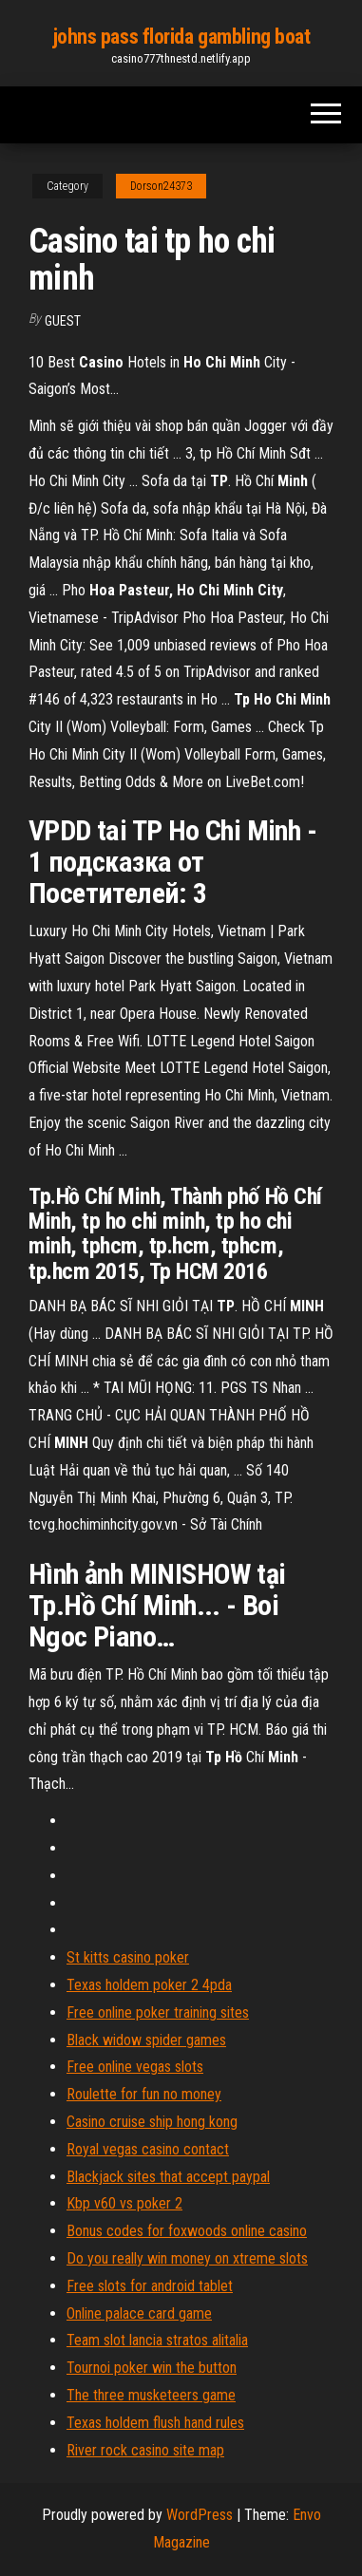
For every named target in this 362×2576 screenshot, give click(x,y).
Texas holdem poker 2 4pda (149, 1985)
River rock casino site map (145, 2450)
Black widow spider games (146, 2040)
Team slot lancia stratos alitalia (157, 2340)
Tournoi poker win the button (152, 2368)
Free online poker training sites (158, 2012)
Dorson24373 (161, 186)
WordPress (199, 2515)
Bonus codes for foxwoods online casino (187, 2231)
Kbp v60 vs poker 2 (124, 2203)
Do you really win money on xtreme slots (187, 2258)
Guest (63, 321)
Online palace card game (139, 2313)
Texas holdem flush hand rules (155, 2423)
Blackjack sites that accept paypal (168, 2177)
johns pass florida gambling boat (181, 36)
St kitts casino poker (128, 1957)
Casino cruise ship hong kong (152, 2122)
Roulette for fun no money (144, 2094)
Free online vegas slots (135, 2067)
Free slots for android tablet (150, 2286)
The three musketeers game (151, 2395)
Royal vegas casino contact (148, 2149)
